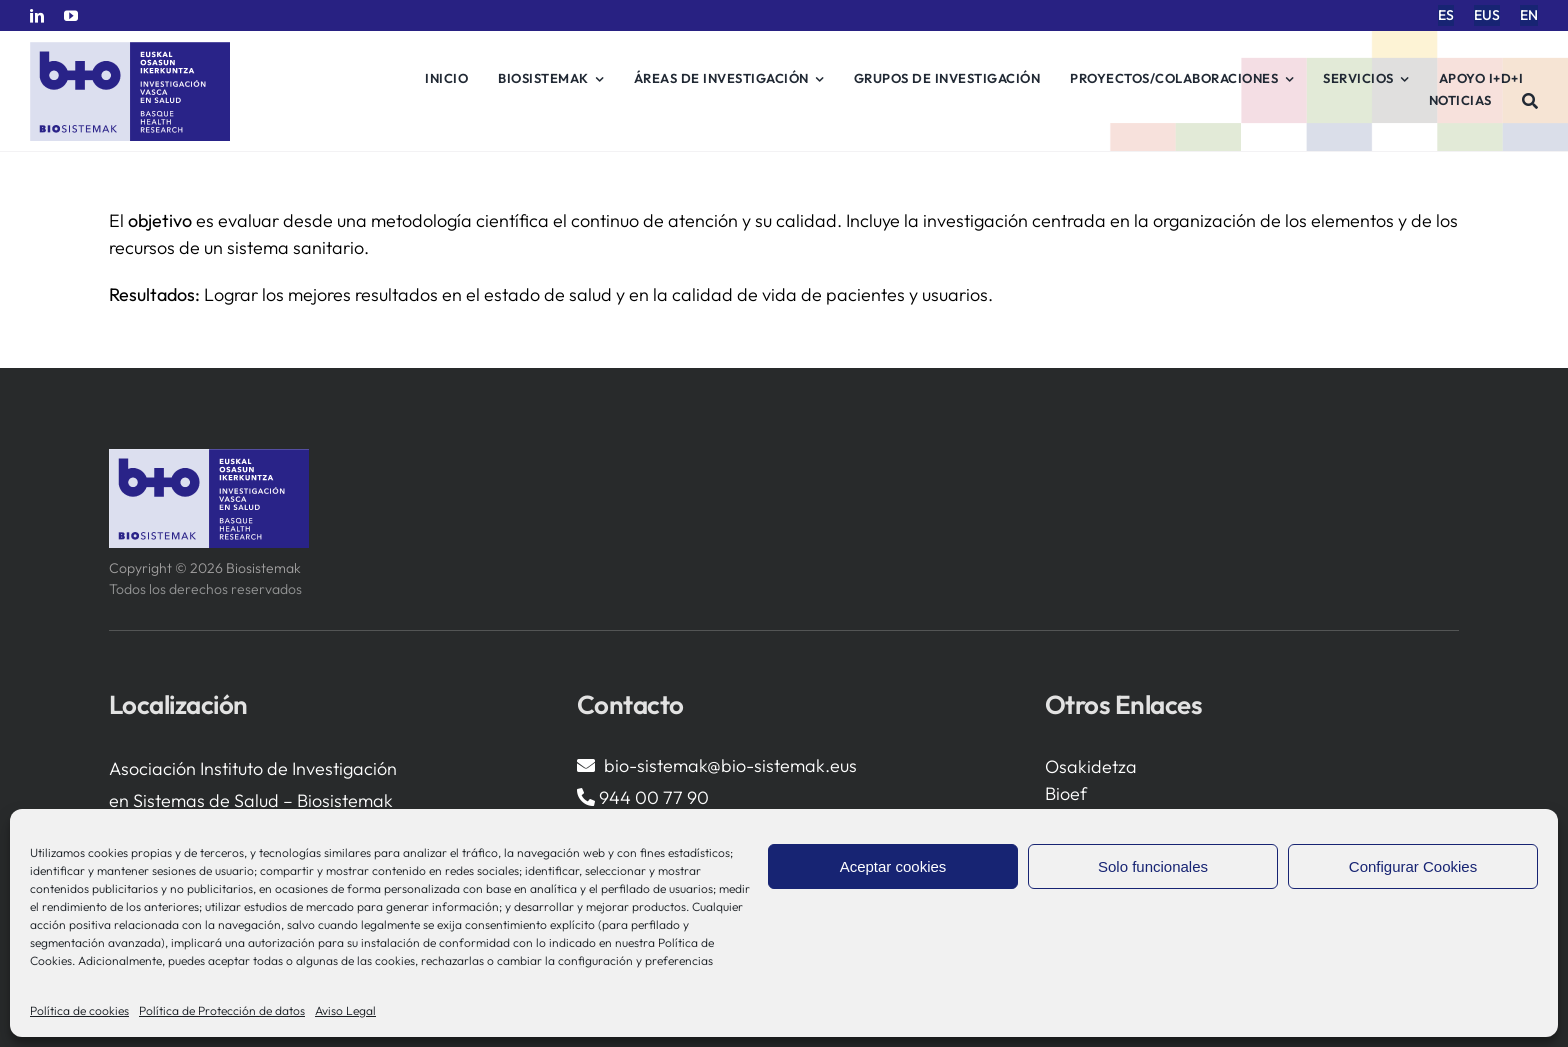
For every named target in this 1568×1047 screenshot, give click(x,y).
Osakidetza (1091, 766)
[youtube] (71, 16)
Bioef (1066, 793)
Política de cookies (79, 1010)
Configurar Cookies (1413, 866)
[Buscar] (1530, 101)
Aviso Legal (345, 1010)
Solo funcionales (1153, 866)
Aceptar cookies (893, 866)
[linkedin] (37, 16)
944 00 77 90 (654, 797)
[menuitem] (1446, 15)
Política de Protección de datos (222, 1010)
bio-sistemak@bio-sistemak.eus (730, 765)
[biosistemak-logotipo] (130, 49)
